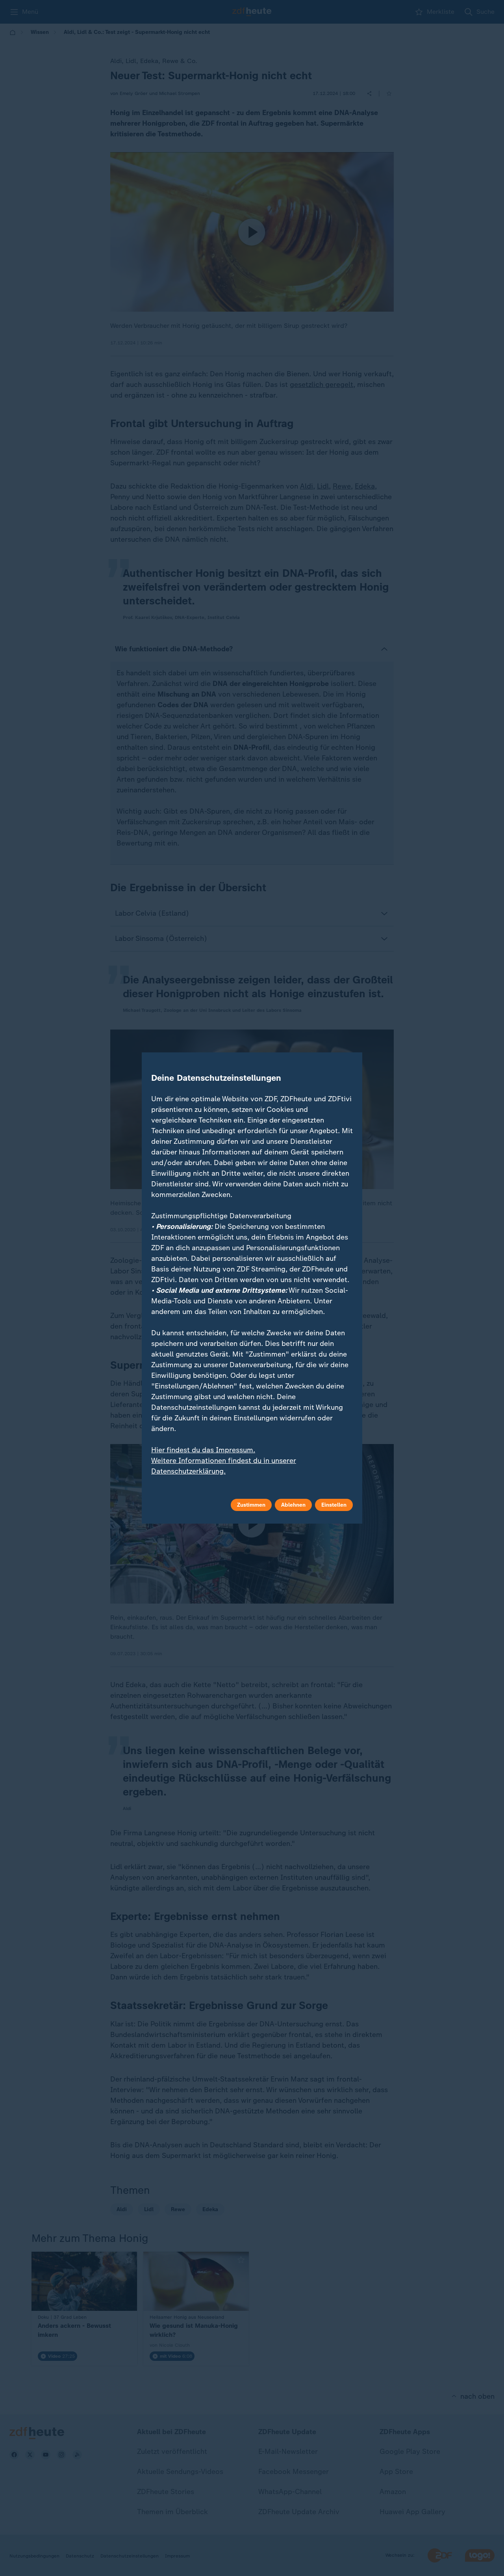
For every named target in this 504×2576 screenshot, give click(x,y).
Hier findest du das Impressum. (203, 1450)
